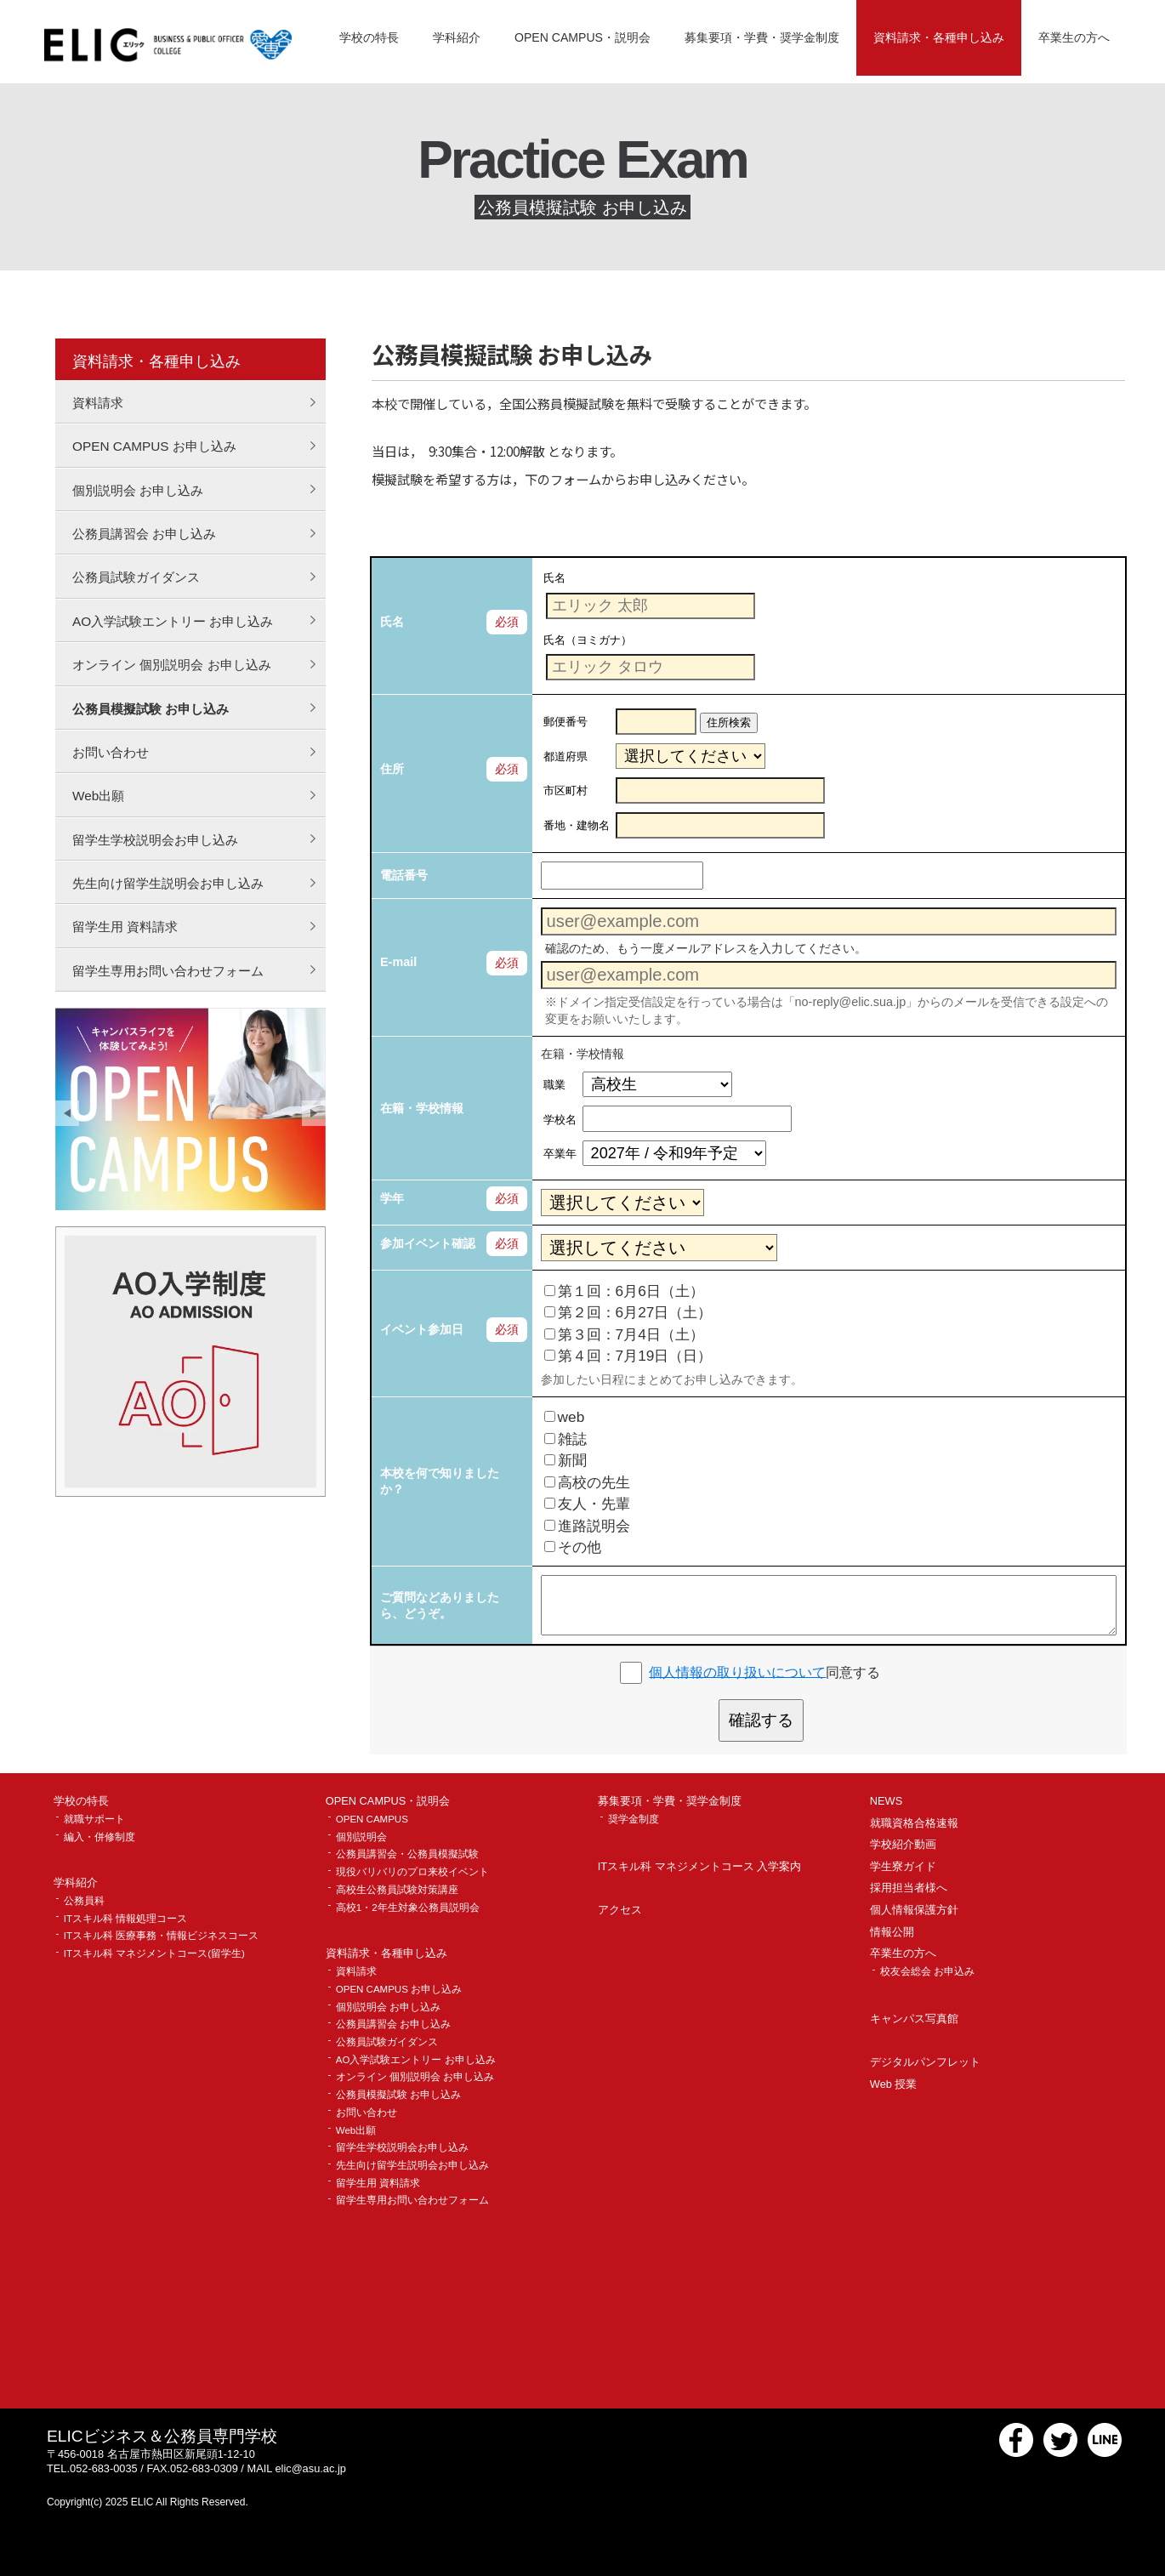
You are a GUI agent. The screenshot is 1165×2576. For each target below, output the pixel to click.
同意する (764, 1671)
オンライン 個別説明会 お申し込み (171, 664)
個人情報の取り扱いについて (737, 1671)
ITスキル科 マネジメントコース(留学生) (154, 1954)
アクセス (620, 1910)
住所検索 (729, 722)
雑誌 (565, 1438)
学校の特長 (369, 37)
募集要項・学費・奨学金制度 (762, 37)
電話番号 (404, 875)
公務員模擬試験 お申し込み (150, 709)
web (564, 1416)
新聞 (565, 1460)
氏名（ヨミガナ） (587, 639)
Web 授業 (894, 2084)
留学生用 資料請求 (125, 926)
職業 (554, 1084)
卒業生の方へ (1074, 37)
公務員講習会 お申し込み (144, 533)
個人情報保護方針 (914, 1910)
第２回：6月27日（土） (628, 1312)
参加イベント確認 (427, 1243)
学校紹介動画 (903, 1845)
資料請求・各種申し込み (938, 37)
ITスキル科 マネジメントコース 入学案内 (699, 1867)
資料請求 (97, 402)
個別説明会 (361, 1837)
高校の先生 (587, 1482)
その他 (572, 1546)
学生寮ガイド (903, 1867)
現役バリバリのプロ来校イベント (412, 1872)
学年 (392, 1198)
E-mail (398, 962)
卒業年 (560, 1153)
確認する (761, 1720)
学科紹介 (456, 37)
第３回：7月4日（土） (624, 1334)
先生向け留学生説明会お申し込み (168, 883)
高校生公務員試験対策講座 (397, 1890)
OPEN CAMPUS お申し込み (154, 446)
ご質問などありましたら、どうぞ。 (439, 1605)
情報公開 (892, 1932)
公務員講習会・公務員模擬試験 (407, 1854)
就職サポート (94, 1819)
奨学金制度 (633, 1819)
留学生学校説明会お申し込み (155, 840)
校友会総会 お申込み (927, 1971)
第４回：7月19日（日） (628, 1355)
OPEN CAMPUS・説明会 (582, 37)
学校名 (560, 1119)
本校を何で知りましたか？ (439, 1481)
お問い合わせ (110, 752)
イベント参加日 (421, 1329)
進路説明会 (587, 1525)
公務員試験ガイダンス (136, 577)
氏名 (392, 621)
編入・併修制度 (99, 1837)
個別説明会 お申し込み (137, 490)
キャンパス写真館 (914, 2019)
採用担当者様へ (908, 1888)
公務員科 (84, 1901)
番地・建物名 (576, 825)
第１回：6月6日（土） (624, 1290)
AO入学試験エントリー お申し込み (172, 621)
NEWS (886, 1801)
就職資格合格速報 (914, 1823)
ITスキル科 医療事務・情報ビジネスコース (161, 1936)
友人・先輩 (587, 1503)
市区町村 (565, 790)
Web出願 (98, 795)
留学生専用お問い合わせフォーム (168, 971)
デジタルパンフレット (925, 2062)
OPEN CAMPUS (372, 1819)
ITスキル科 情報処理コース (125, 1919)
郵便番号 (565, 721)
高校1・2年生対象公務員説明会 (408, 1908)
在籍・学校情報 (421, 1108)
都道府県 (565, 756)
